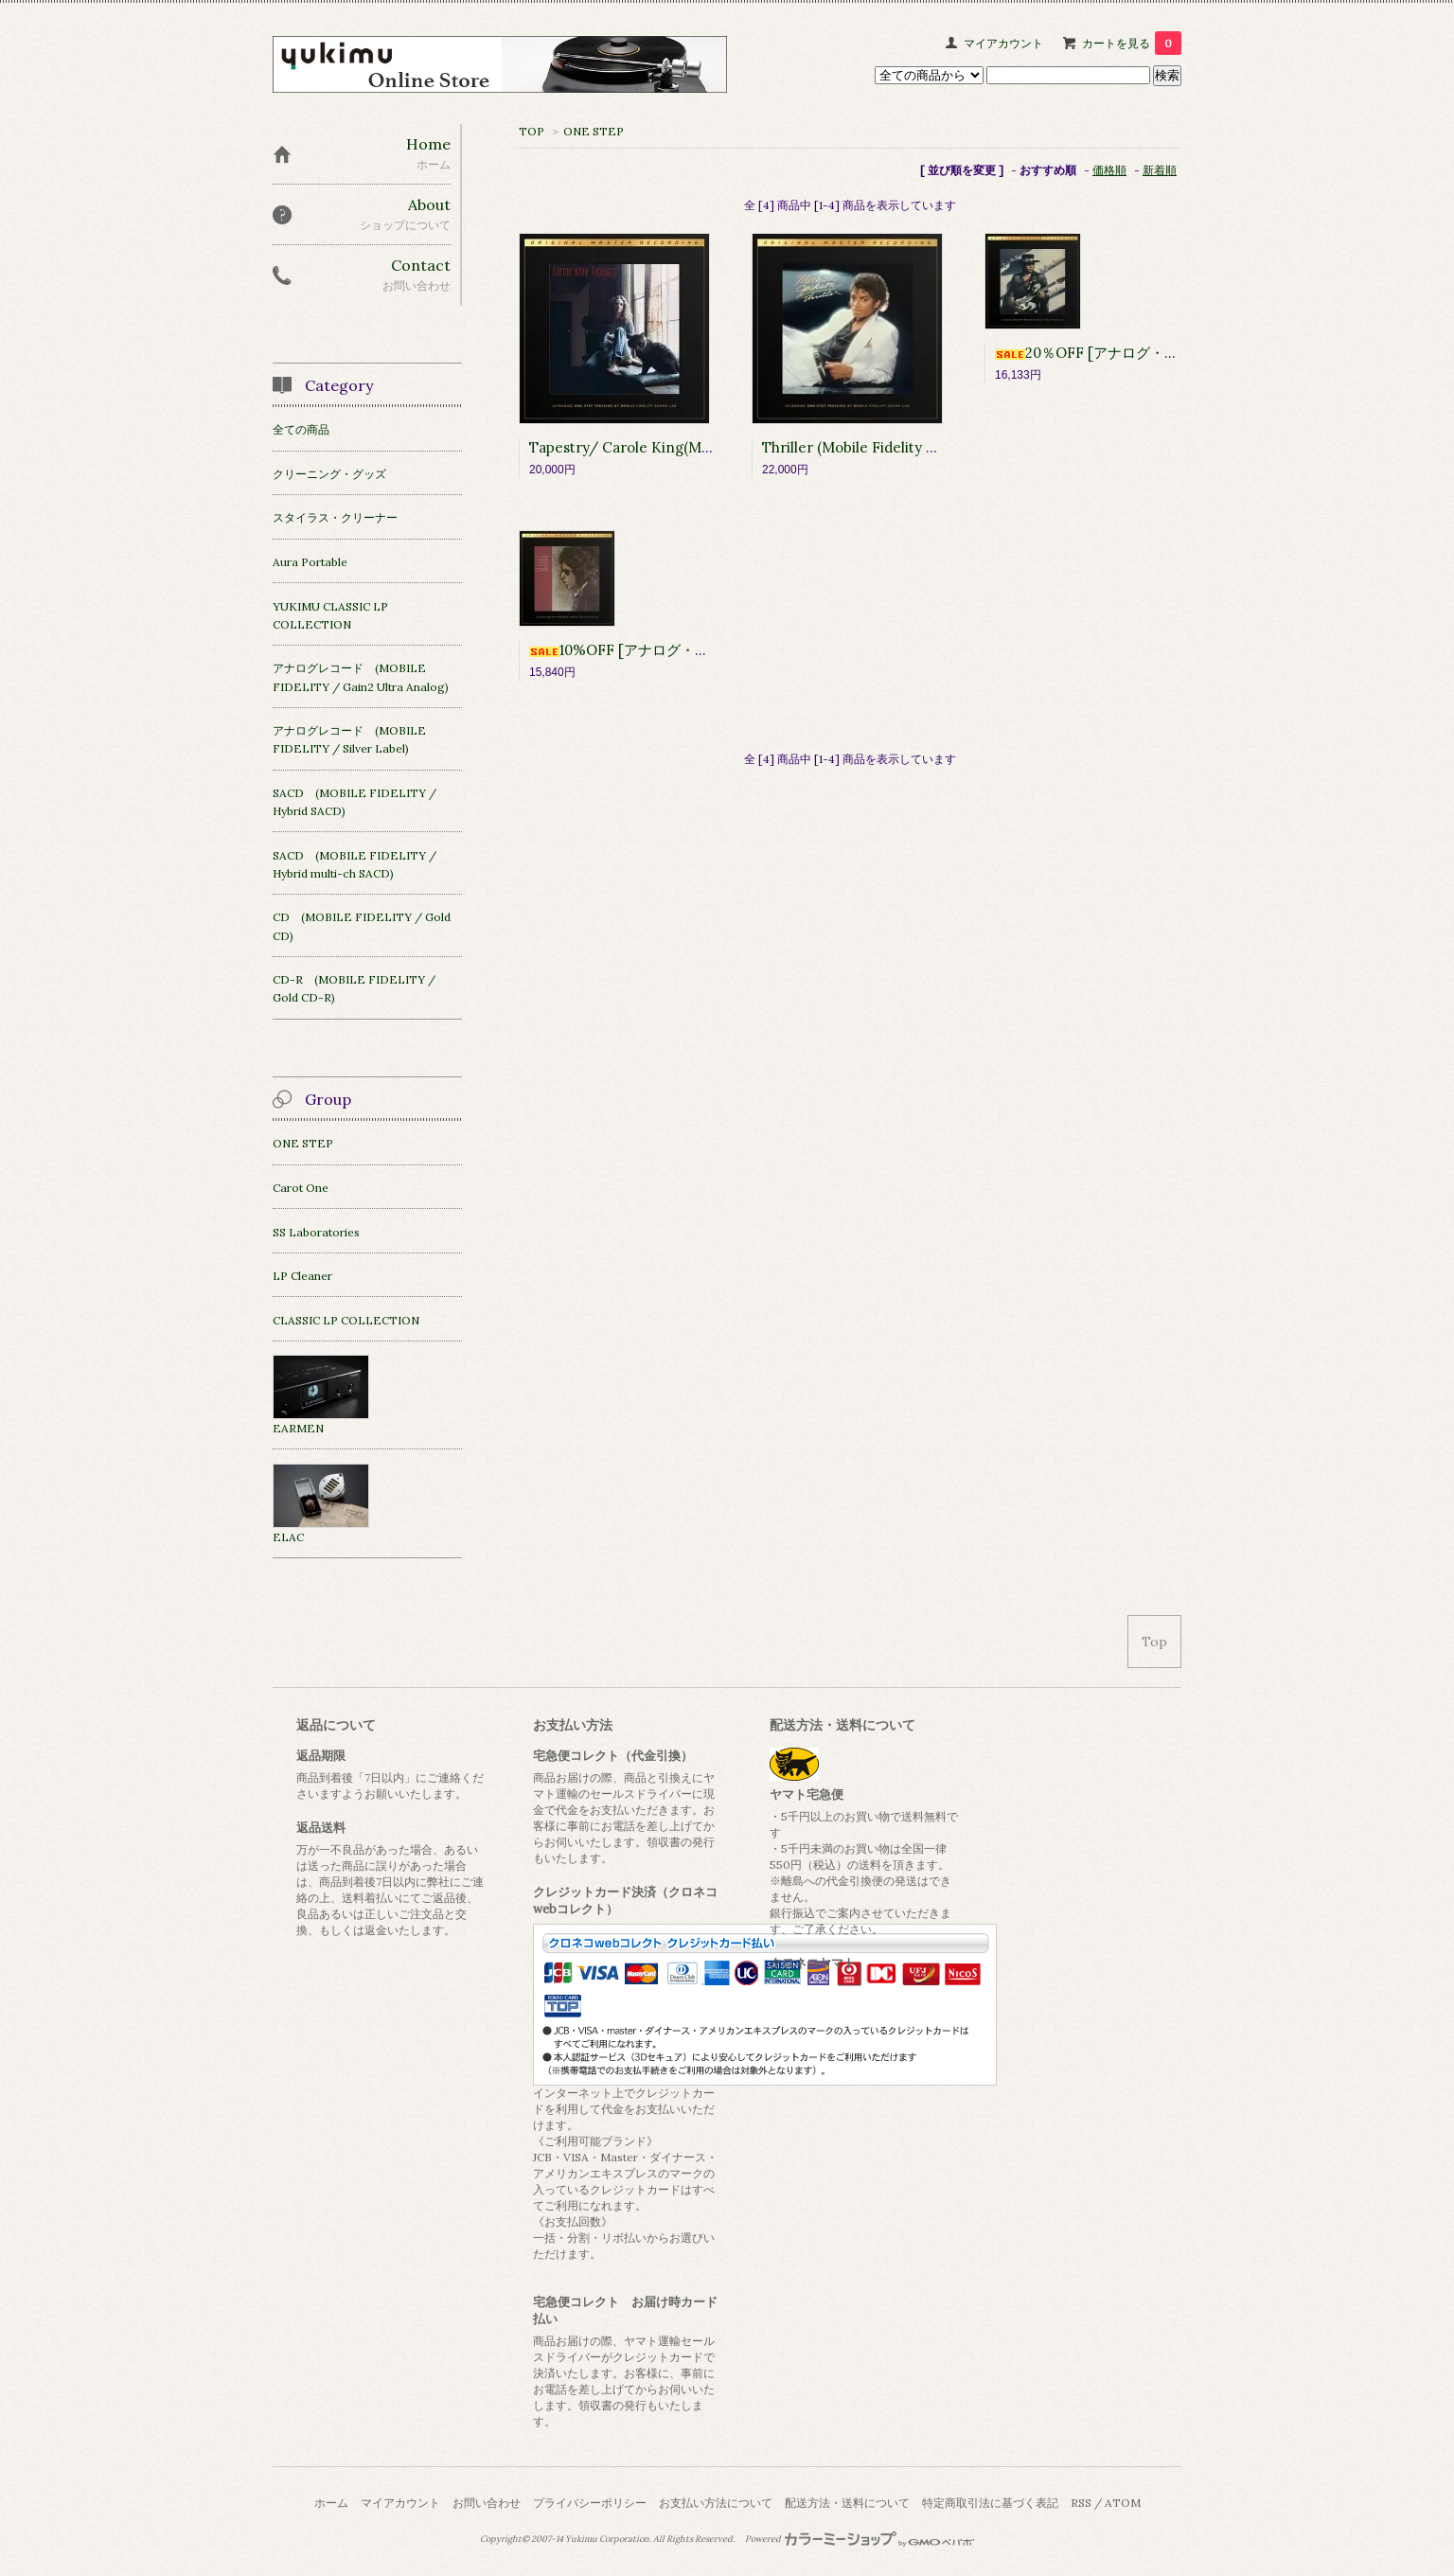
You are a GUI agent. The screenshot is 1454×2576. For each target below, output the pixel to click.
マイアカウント (1003, 43)
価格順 (1109, 170)
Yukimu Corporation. (608, 2539)
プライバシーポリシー (590, 2503)
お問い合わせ (486, 2503)
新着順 (1160, 170)
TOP (531, 131)
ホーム (331, 2503)
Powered (860, 2539)
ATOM (1123, 2503)
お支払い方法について (715, 2503)
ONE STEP (593, 131)
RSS (1081, 2503)
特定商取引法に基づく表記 (990, 2503)
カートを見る (1131, 43)
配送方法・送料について (847, 2503)
